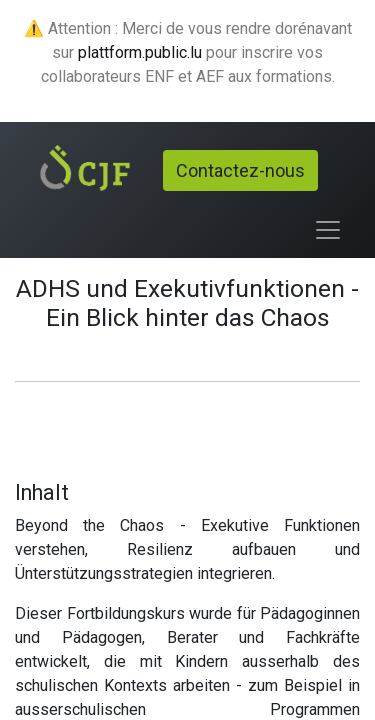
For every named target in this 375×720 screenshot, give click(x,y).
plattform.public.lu (140, 52)
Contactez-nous (240, 170)
